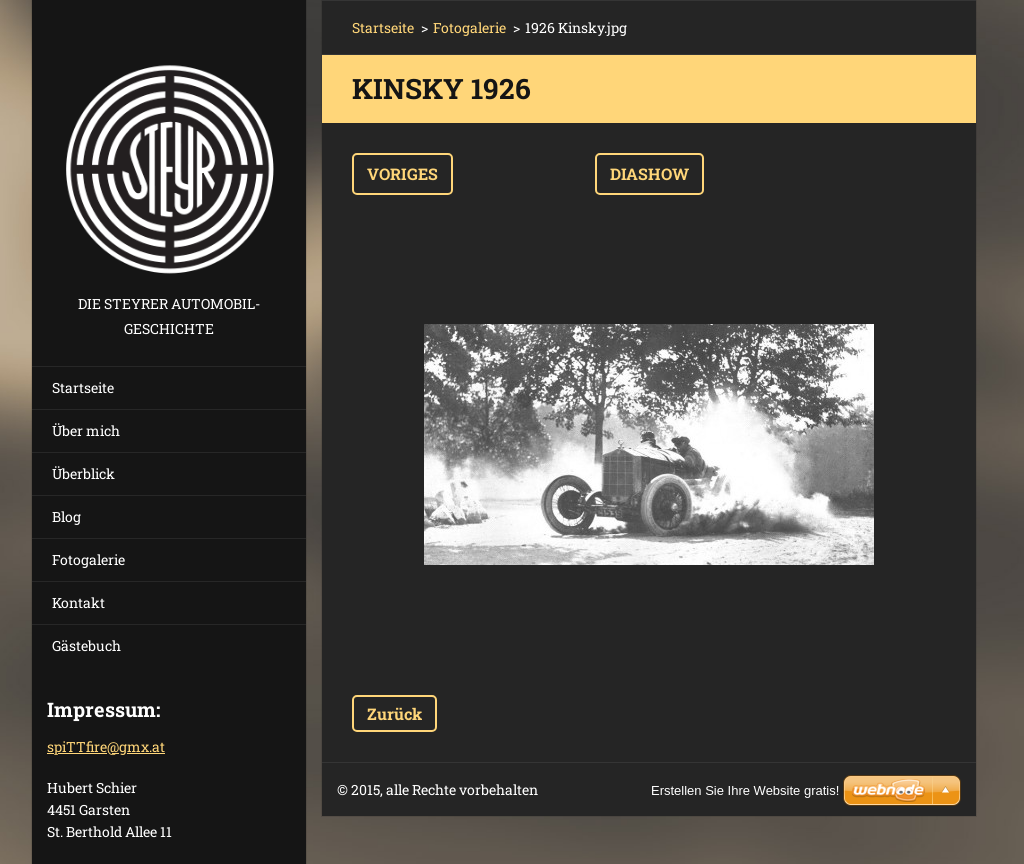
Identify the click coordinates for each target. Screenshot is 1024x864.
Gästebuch (86, 645)
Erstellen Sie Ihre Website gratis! (745, 790)
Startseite (83, 387)
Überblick (83, 473)
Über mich (86, 430)
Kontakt (78, 602)
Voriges (402, 173)
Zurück (394, 713)
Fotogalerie (88, 559)
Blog (66, 516)
